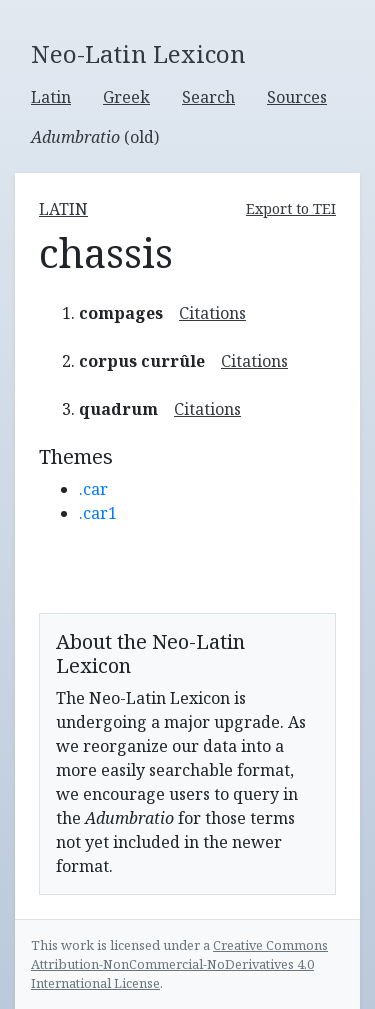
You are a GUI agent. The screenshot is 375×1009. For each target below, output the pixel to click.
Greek (126, 97)
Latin (51, 97)
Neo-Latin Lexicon (138, 54)
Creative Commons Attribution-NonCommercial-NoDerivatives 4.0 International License (179, 964)
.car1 (98, 513)
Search (208, 97)
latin (63, 209)
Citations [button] (212, 313)
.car (93, 489)
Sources (297, 97)
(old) (95, 137)
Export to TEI (291, 208)
